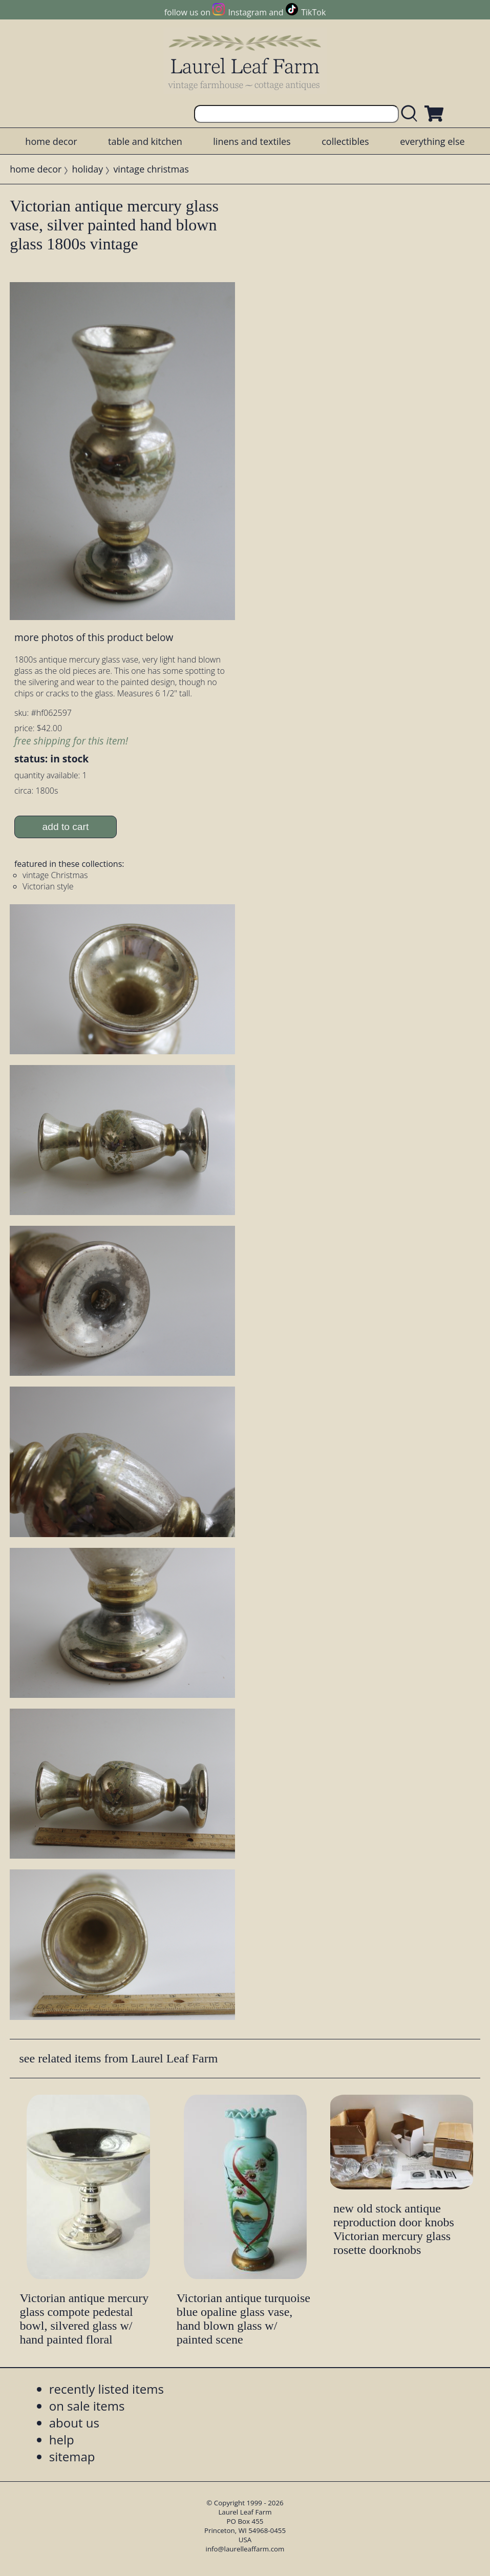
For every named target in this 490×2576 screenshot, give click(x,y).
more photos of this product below (93, 637)
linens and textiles (251, 141)
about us (74, 2422)
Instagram (247, 12)
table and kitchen (145, 141)
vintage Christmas (55, 875)
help (61, 2439)
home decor (51, 141)
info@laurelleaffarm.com (245, 2548)
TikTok (313, 12)
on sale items (87, 2405)
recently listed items (106, 2388)
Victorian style (48, 886)
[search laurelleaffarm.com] (411, 114)
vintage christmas (150, 169)
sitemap (72, 2456)
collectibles (345, 141)
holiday (87, 169)
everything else (432, 141)
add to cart (65, 826)
